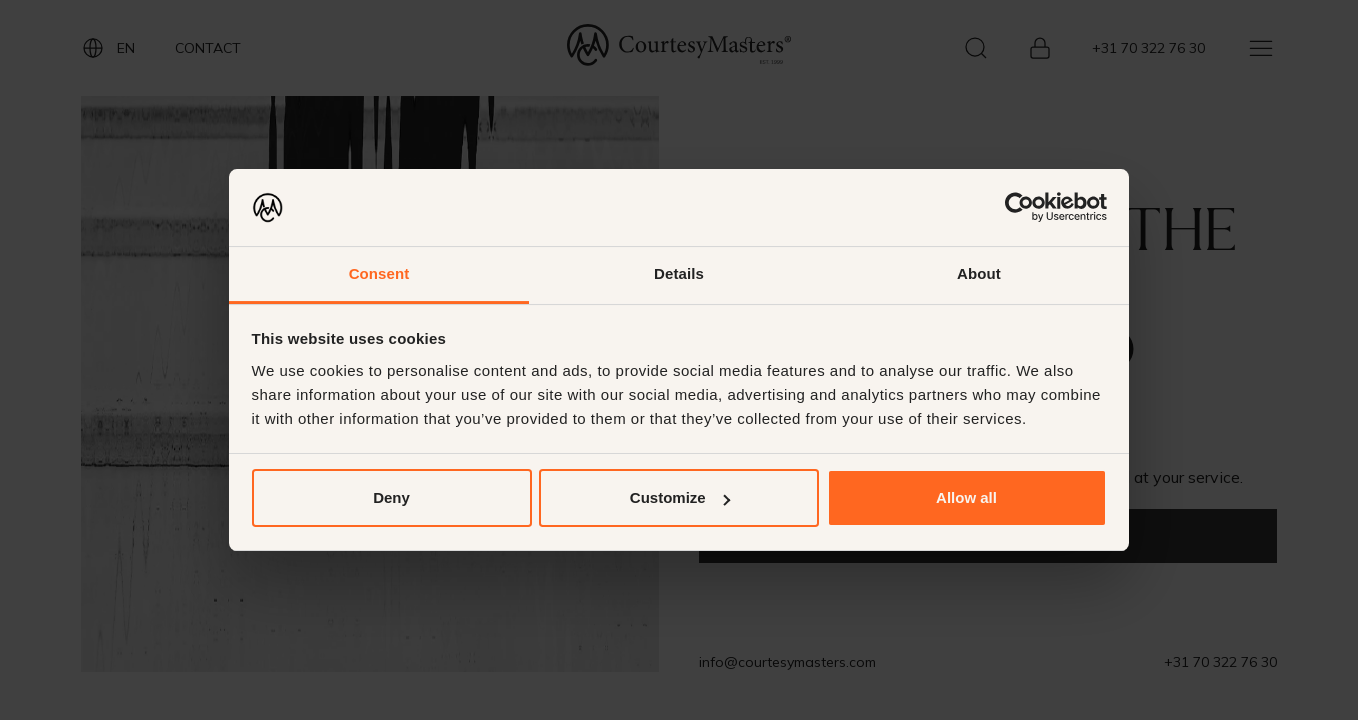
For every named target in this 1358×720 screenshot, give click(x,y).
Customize (680, 497)
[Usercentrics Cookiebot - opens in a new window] (1019, 207)
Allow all (966, 497)
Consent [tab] (379, 273)
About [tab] (979, 273)
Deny (391, 497)
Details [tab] (679, 273)
